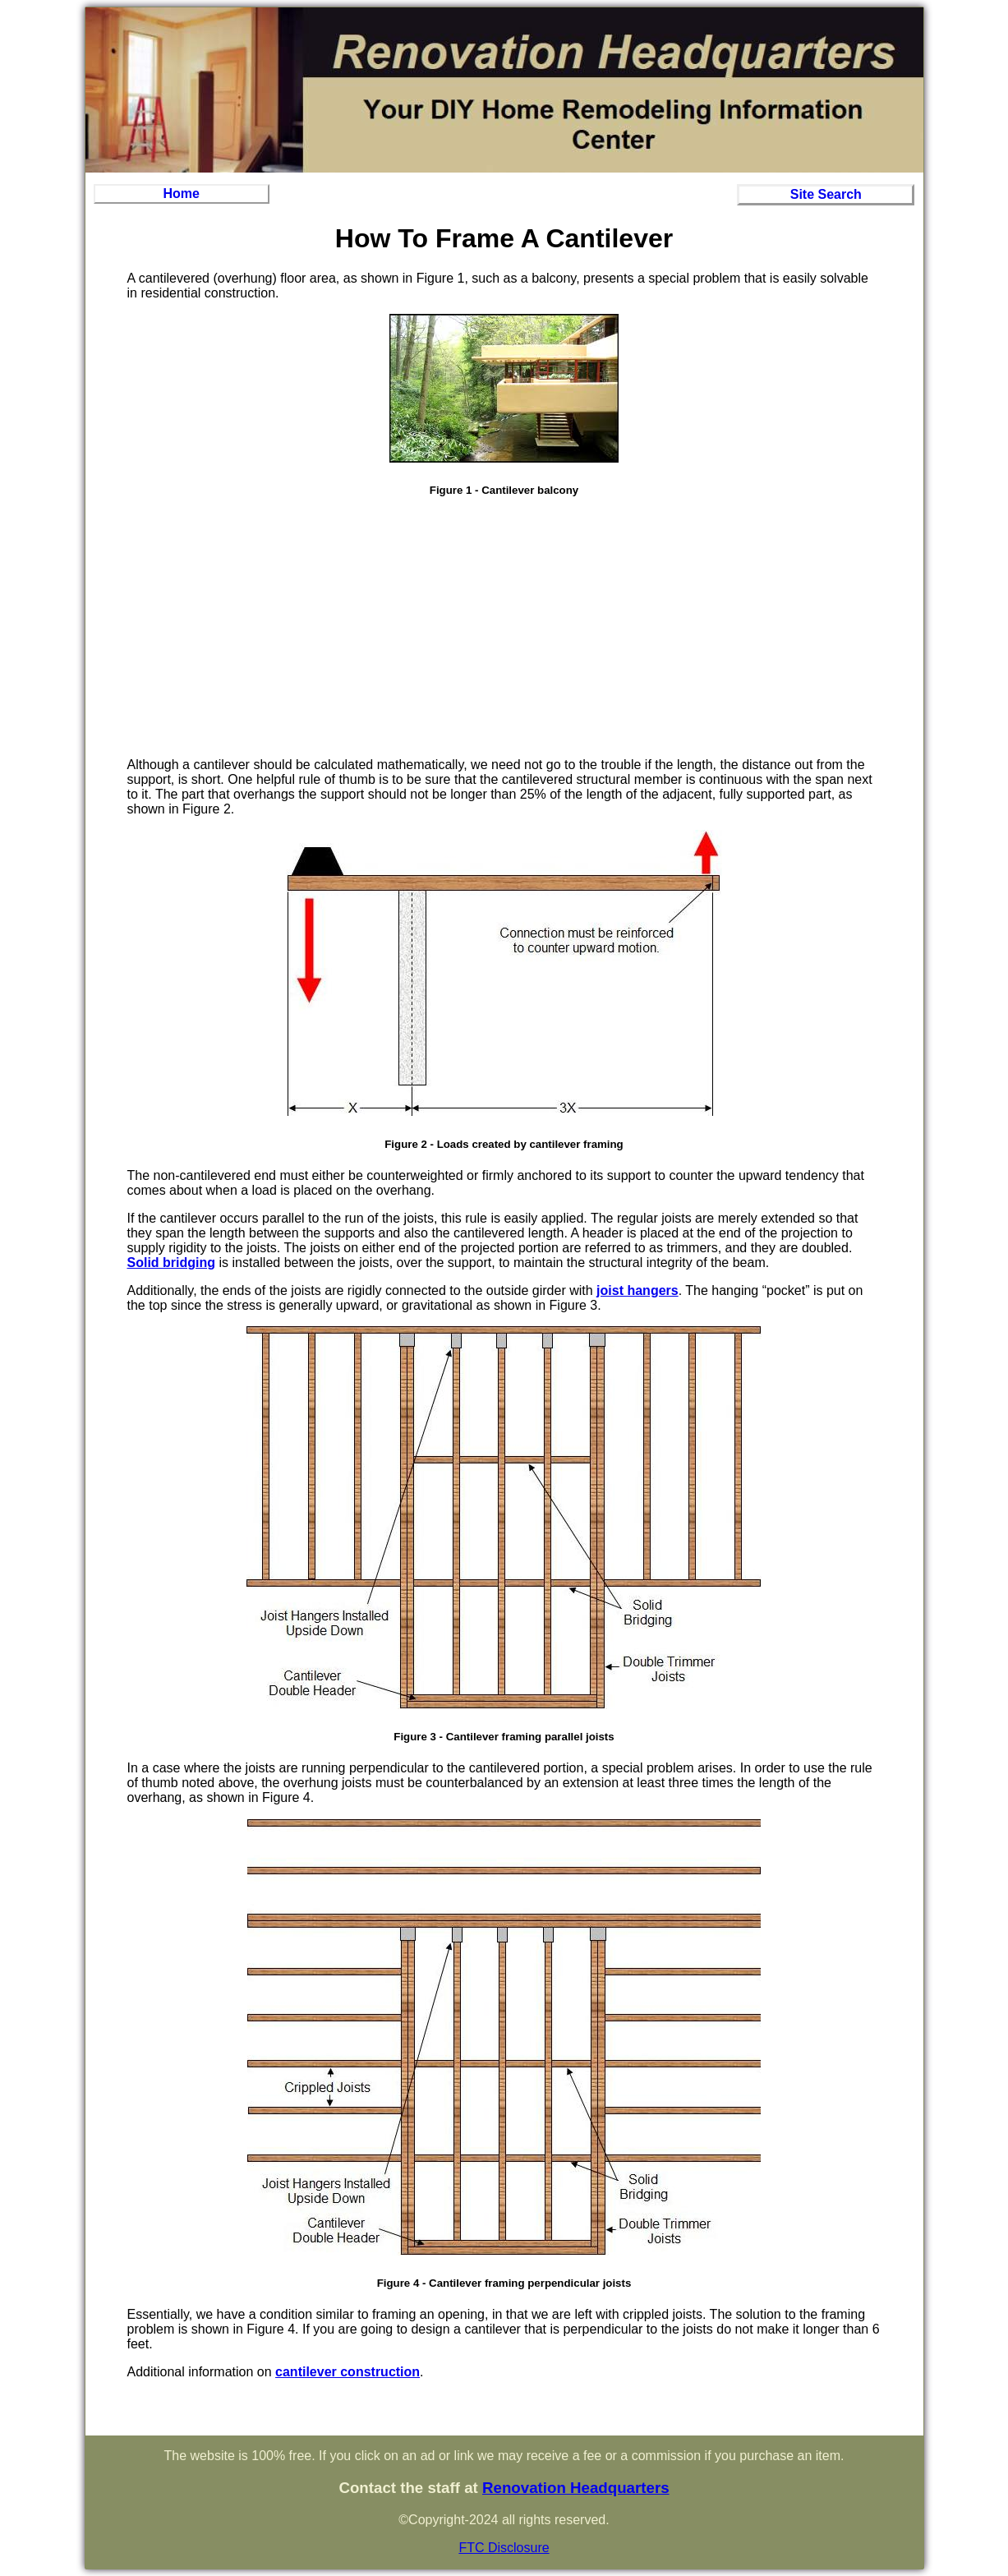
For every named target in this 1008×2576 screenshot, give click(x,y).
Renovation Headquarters (576, 2487)
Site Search (826, 194)
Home (181, 193)
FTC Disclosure (503, 2548)
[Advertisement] (504, 629)
